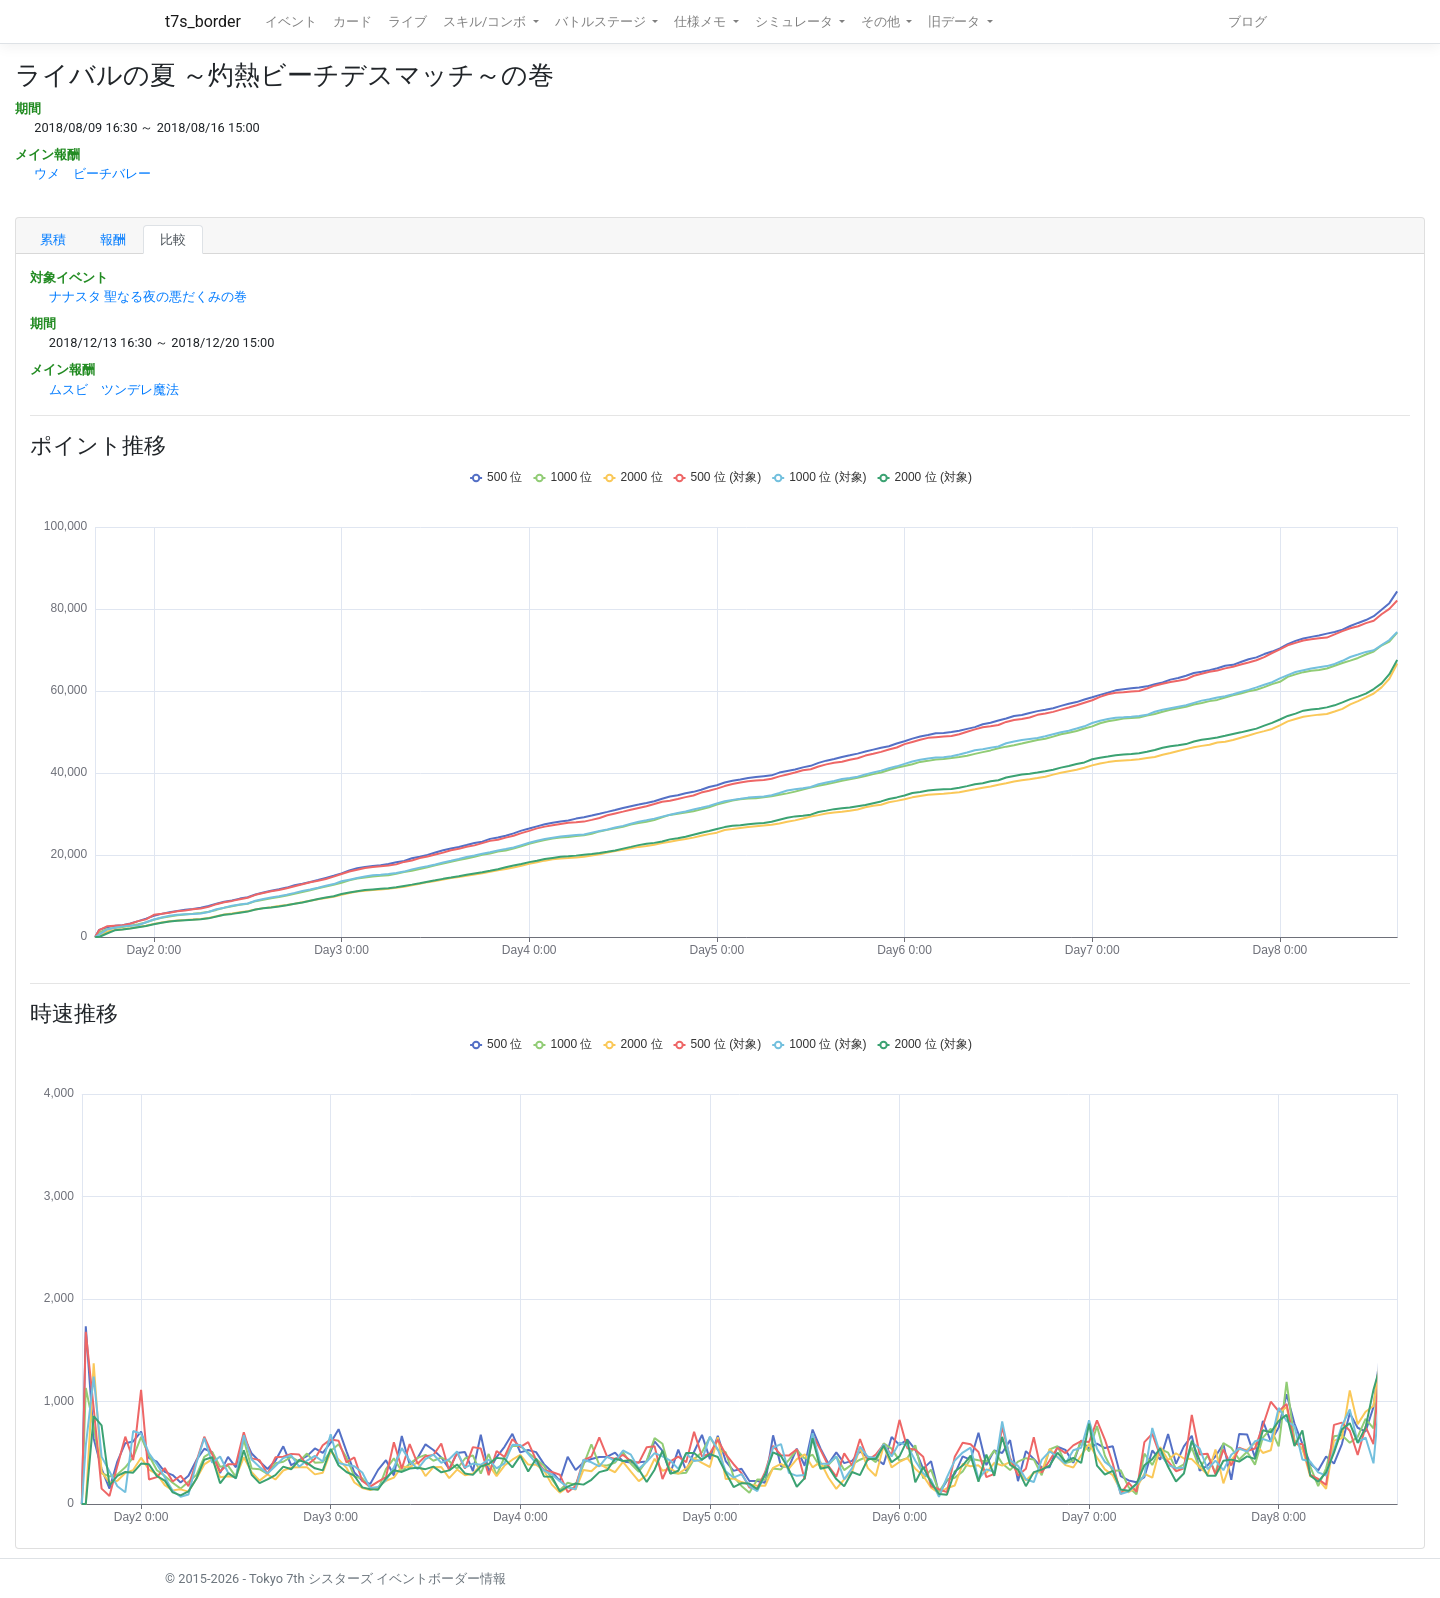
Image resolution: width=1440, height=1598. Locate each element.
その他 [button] (882, 21)
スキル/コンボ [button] (486, 21)
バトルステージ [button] (602, 21)
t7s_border (203, 21)
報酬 (113, 239)
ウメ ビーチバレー (92, 173)
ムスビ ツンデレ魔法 (114, 389)
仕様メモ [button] (701, 21)
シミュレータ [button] (795, 21)
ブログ (1247, 21)
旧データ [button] (955, 21)
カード (352, 21)
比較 (173, 239)
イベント (291, 21)
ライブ (407, 21)
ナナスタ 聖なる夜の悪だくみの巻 (148, 296)
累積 (53, 239)
